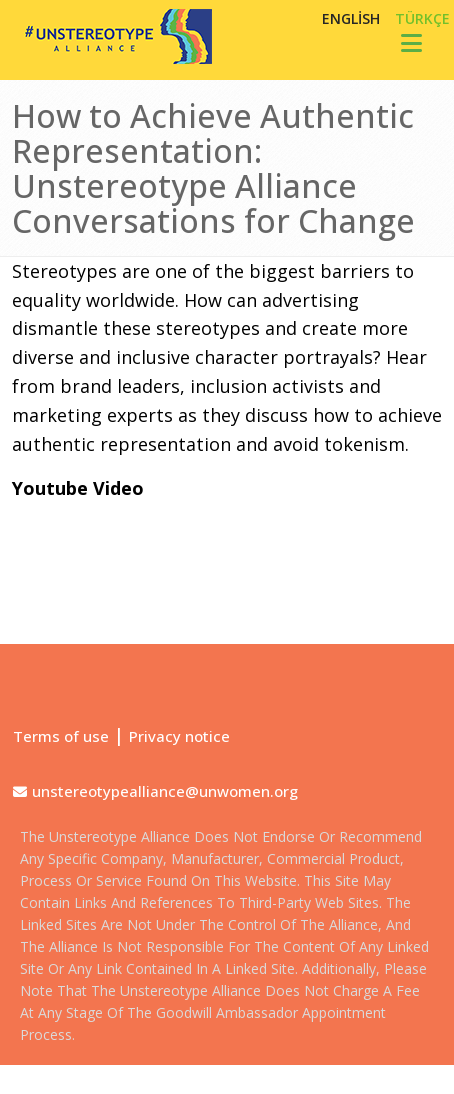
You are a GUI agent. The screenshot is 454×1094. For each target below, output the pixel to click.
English (351, 18)
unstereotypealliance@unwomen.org (165, 791)
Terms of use (61, 736)
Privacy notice (179, 736)
